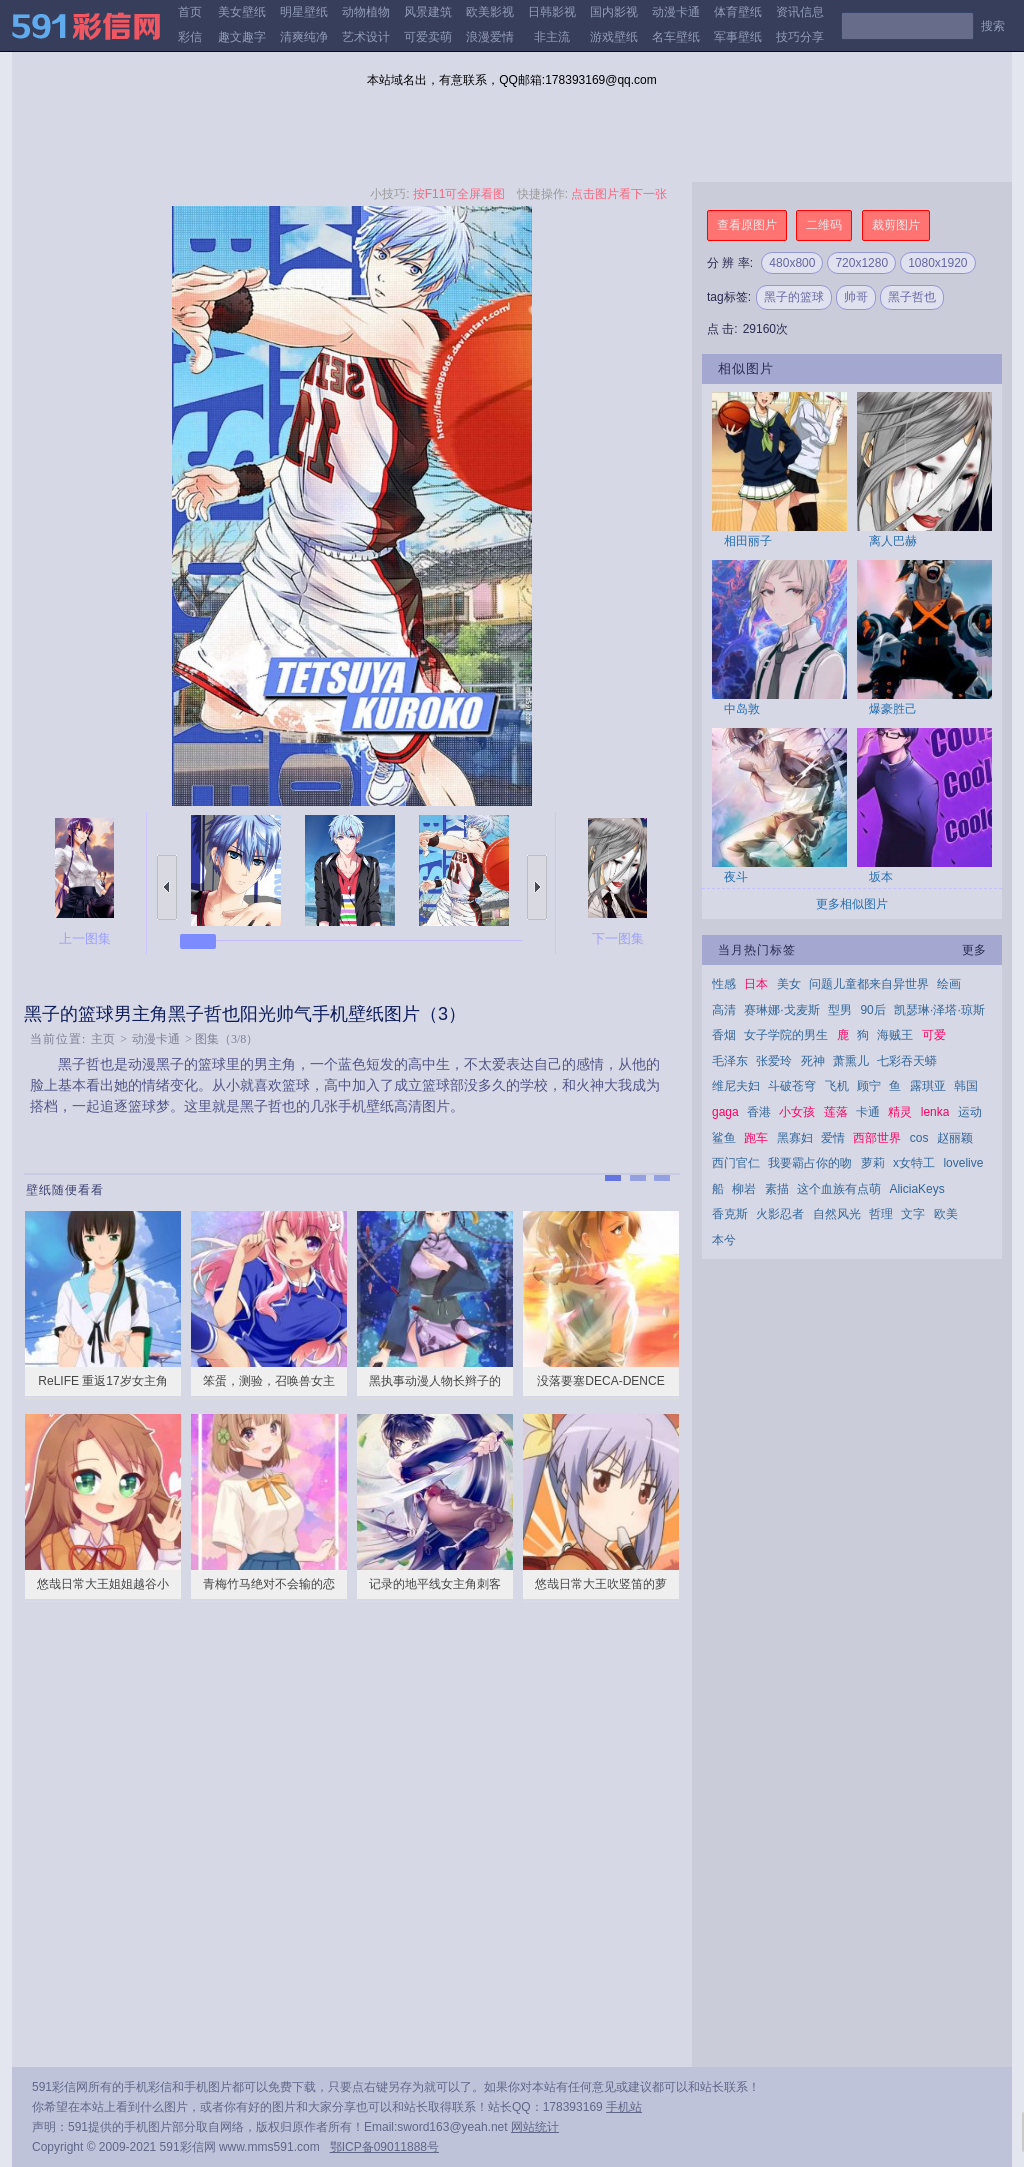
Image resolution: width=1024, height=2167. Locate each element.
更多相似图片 (852, 904)
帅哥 (856, 297)
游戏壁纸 (614, 37)
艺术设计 (366, 37)
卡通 (868, 1112)
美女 (789, 984)
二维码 (824, 225)
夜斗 (736, 877)
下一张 (537, 887)
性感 (724, 984)
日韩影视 (552, 12)
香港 (759, 1112)
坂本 (881, 877)
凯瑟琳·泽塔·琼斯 (939, 1010)
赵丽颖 (955, 1138)
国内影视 (614, 12)
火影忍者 (780, 1214)
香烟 (724, 1035)
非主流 (552, 37)
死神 (813, 1061)
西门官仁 (736, 1163)
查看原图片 (747, 225)
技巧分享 (800, 37)
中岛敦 (742, 709)
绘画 (949, 984)
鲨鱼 (724, 1138)
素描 (777, 1189)
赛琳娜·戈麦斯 (781, 1010)
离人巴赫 (893, 541)
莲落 (836, 1112)
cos (919, 1138)
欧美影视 (490, 12)
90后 (872, 1010)
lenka (935, 1112)
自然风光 (837, 1214)
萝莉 (873, 1163)
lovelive (963, 1163)
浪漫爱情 (490, 37)
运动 (970, 1112)
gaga (725, 1112)
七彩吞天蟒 (907, 1061)
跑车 (756, 1138)
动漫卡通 (676, 12)
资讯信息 (800, 12)
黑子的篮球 (794, 297)
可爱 (934, 1035)
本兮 (724, 1240)
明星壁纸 (304, 12)
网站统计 (535, 2127)
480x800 (792, 263)
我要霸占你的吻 (810, 1163)
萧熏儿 (851, 1061)
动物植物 (366, 12)
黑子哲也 (912, 297)
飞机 (837, 1086)
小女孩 (797, 1112)
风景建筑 (428, 12)
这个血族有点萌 (839, 1189)
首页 (190, 12)
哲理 (881, 1214)
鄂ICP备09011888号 (384, 2147)
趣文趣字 (242, 37)
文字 (913, 1214)
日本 (756, 984)
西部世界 (877, 1138)
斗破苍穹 (792, 1086)
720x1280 (861, 263)
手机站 (624, 2107)
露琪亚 (928, 1086)
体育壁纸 (738, 12)
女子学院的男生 (786, 1035)
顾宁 (869, 1086)
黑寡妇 (795, 1138)
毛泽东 (730, 1061)
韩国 (966, 1086)
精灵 (900, 1112)
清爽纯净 (304, 37)
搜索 (993, 26)
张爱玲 (774, 1061)
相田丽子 (748, 541)
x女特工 (914, 1163)
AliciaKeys (916, 1189)
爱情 (833, 1138)
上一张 (167, 887)
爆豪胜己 (893, 709)
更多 (974, 950)
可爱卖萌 (428, 37)
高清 (724, 1010)
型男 (840, 1010)
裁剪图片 (896, 225)
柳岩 (744, 1189)
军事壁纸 (738, 37)
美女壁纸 (242, 12)
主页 (103, 1039)
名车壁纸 (676, 37)
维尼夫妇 (736, 1086)
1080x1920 (937, 263)
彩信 (190, 37)
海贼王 (895, 1035)
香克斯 (730, 1214)
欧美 (946, 1214)
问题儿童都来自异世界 (869, 984)
